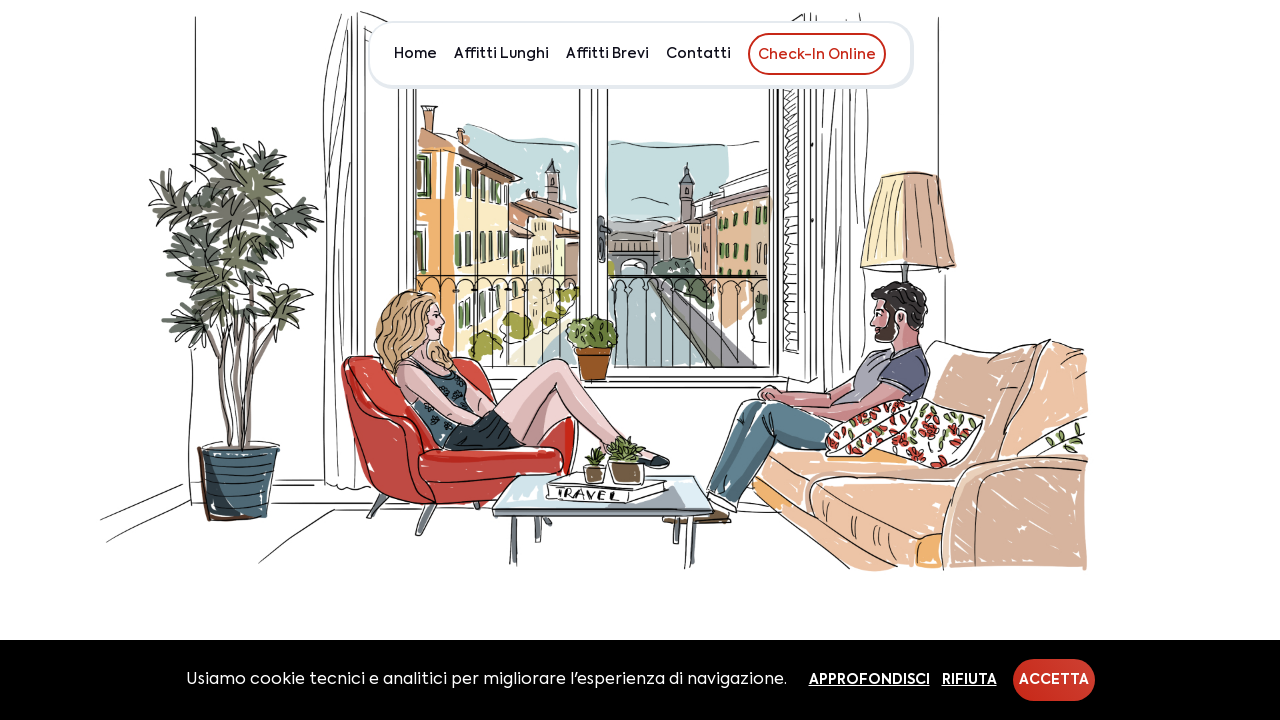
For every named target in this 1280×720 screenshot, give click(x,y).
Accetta (1054, 680)
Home (415, 54)
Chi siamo (1127, 54)
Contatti (698, 54)
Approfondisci (869, 680)
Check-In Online (817, 55)
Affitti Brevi (607, 54)
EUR (1196, 54)
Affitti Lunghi (501, 54)
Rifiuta (969, 680)
